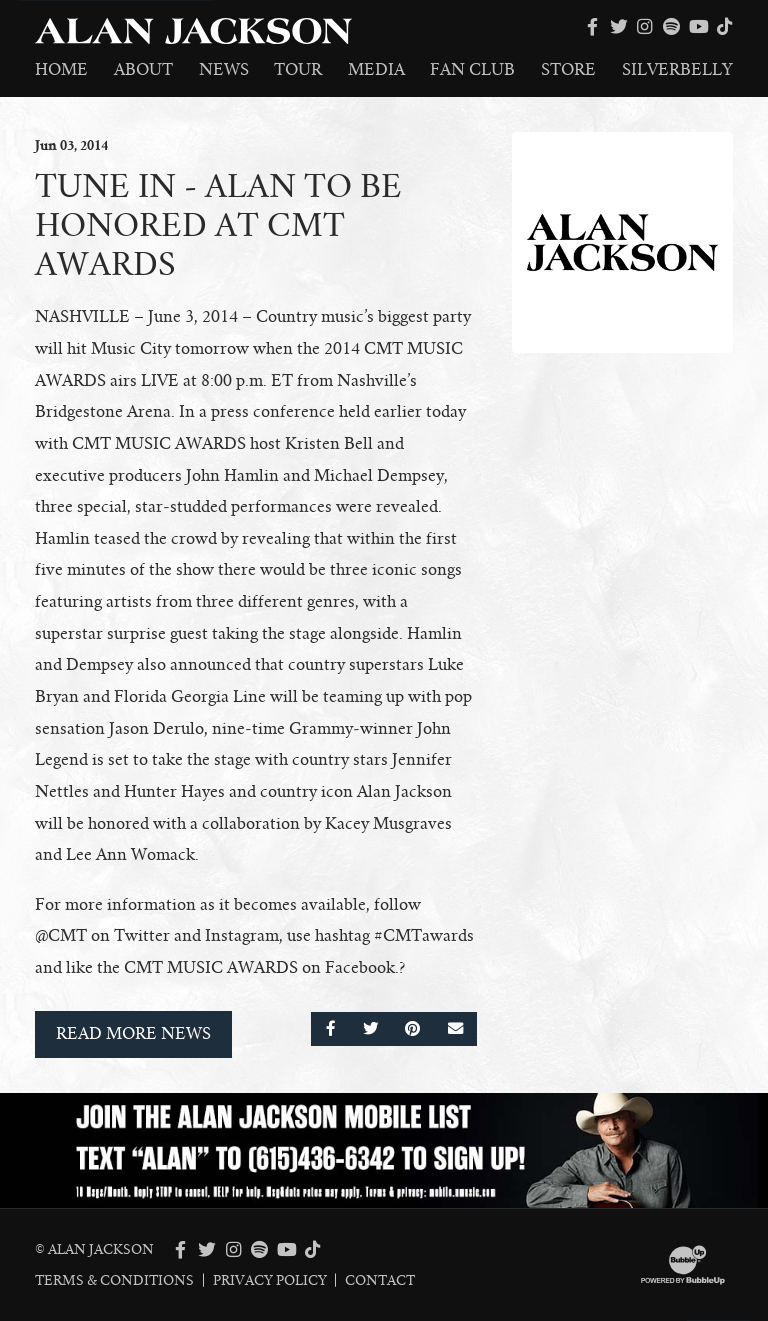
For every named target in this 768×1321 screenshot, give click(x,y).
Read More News (133, 1034)
